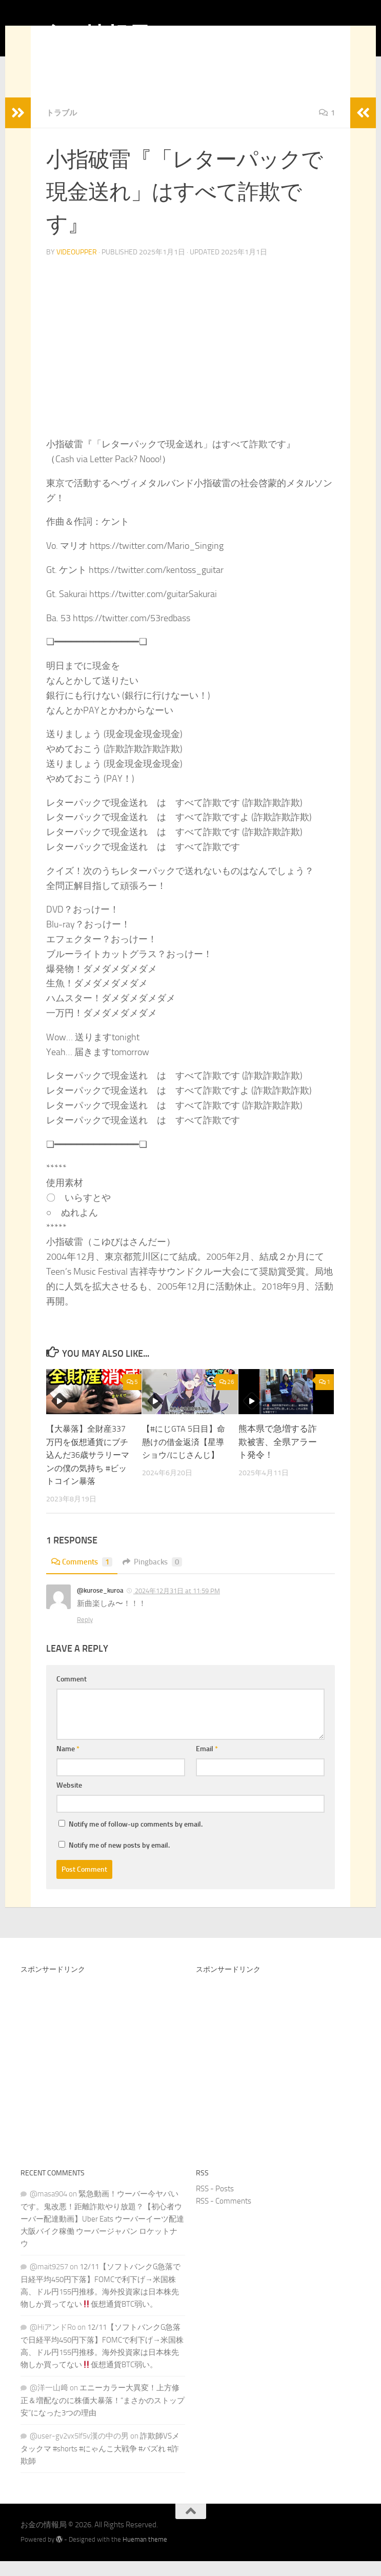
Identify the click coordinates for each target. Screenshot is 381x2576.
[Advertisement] (103, 2082)
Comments (83, 1576)
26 (226, 1396)
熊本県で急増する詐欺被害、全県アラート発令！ (277, 1456)
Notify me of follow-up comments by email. (136, 1839)
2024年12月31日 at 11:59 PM (176, 1606)
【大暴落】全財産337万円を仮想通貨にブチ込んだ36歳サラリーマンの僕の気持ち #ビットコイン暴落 (88, 1469)
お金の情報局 (85, 35)
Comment (71, 1694)
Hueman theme (145, 2554)
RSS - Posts (215, 2203)
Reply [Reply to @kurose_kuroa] (85, 1634)
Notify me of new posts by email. (119, 1860)
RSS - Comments (223, 2216)
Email (207, 1763)
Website (69, 1800)
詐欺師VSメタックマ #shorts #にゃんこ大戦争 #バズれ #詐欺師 (100, 2463)
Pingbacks (157, 1576)
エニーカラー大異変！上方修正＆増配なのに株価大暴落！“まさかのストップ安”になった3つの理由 (103, 2415)
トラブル (62, 128)
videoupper (76, 267)
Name (67, 1763)
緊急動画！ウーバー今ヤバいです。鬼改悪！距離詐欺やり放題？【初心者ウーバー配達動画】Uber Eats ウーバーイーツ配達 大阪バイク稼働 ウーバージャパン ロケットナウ (102, 2233)
